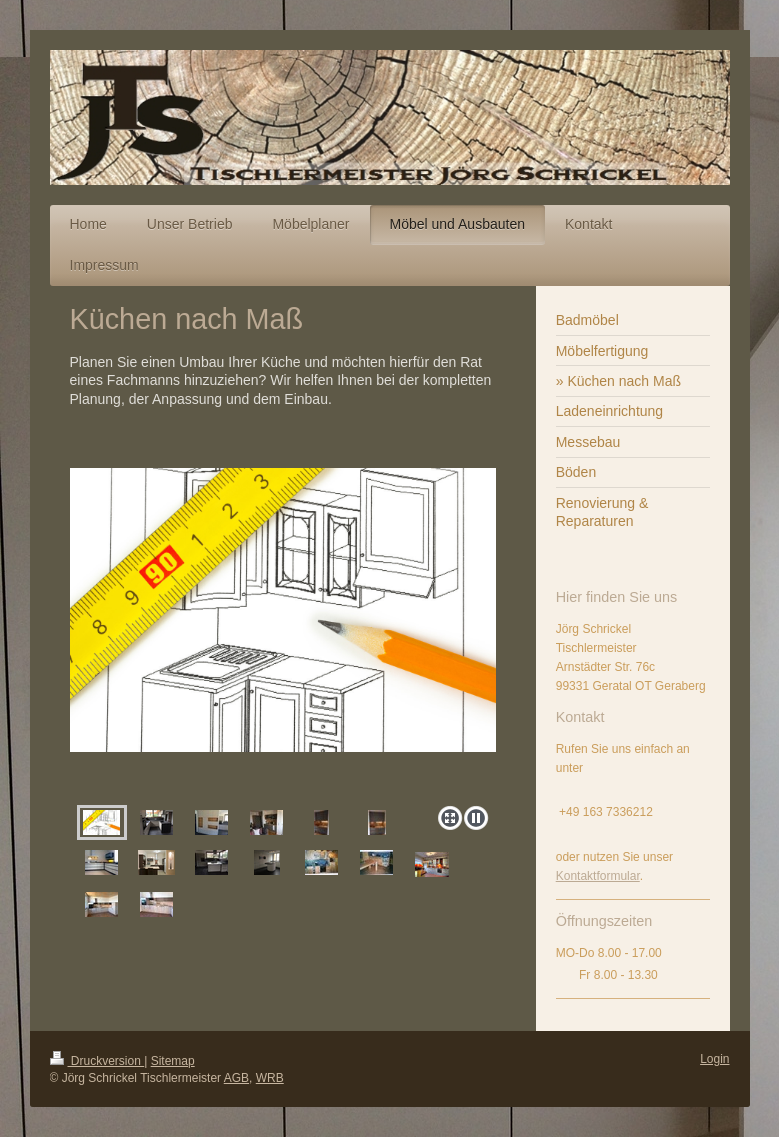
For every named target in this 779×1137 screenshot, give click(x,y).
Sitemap (173, 1061)
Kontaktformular (598, 876)
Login (714, 1059)
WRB (270, 1078)
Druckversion (97, 1061)
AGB (236, 1078)
